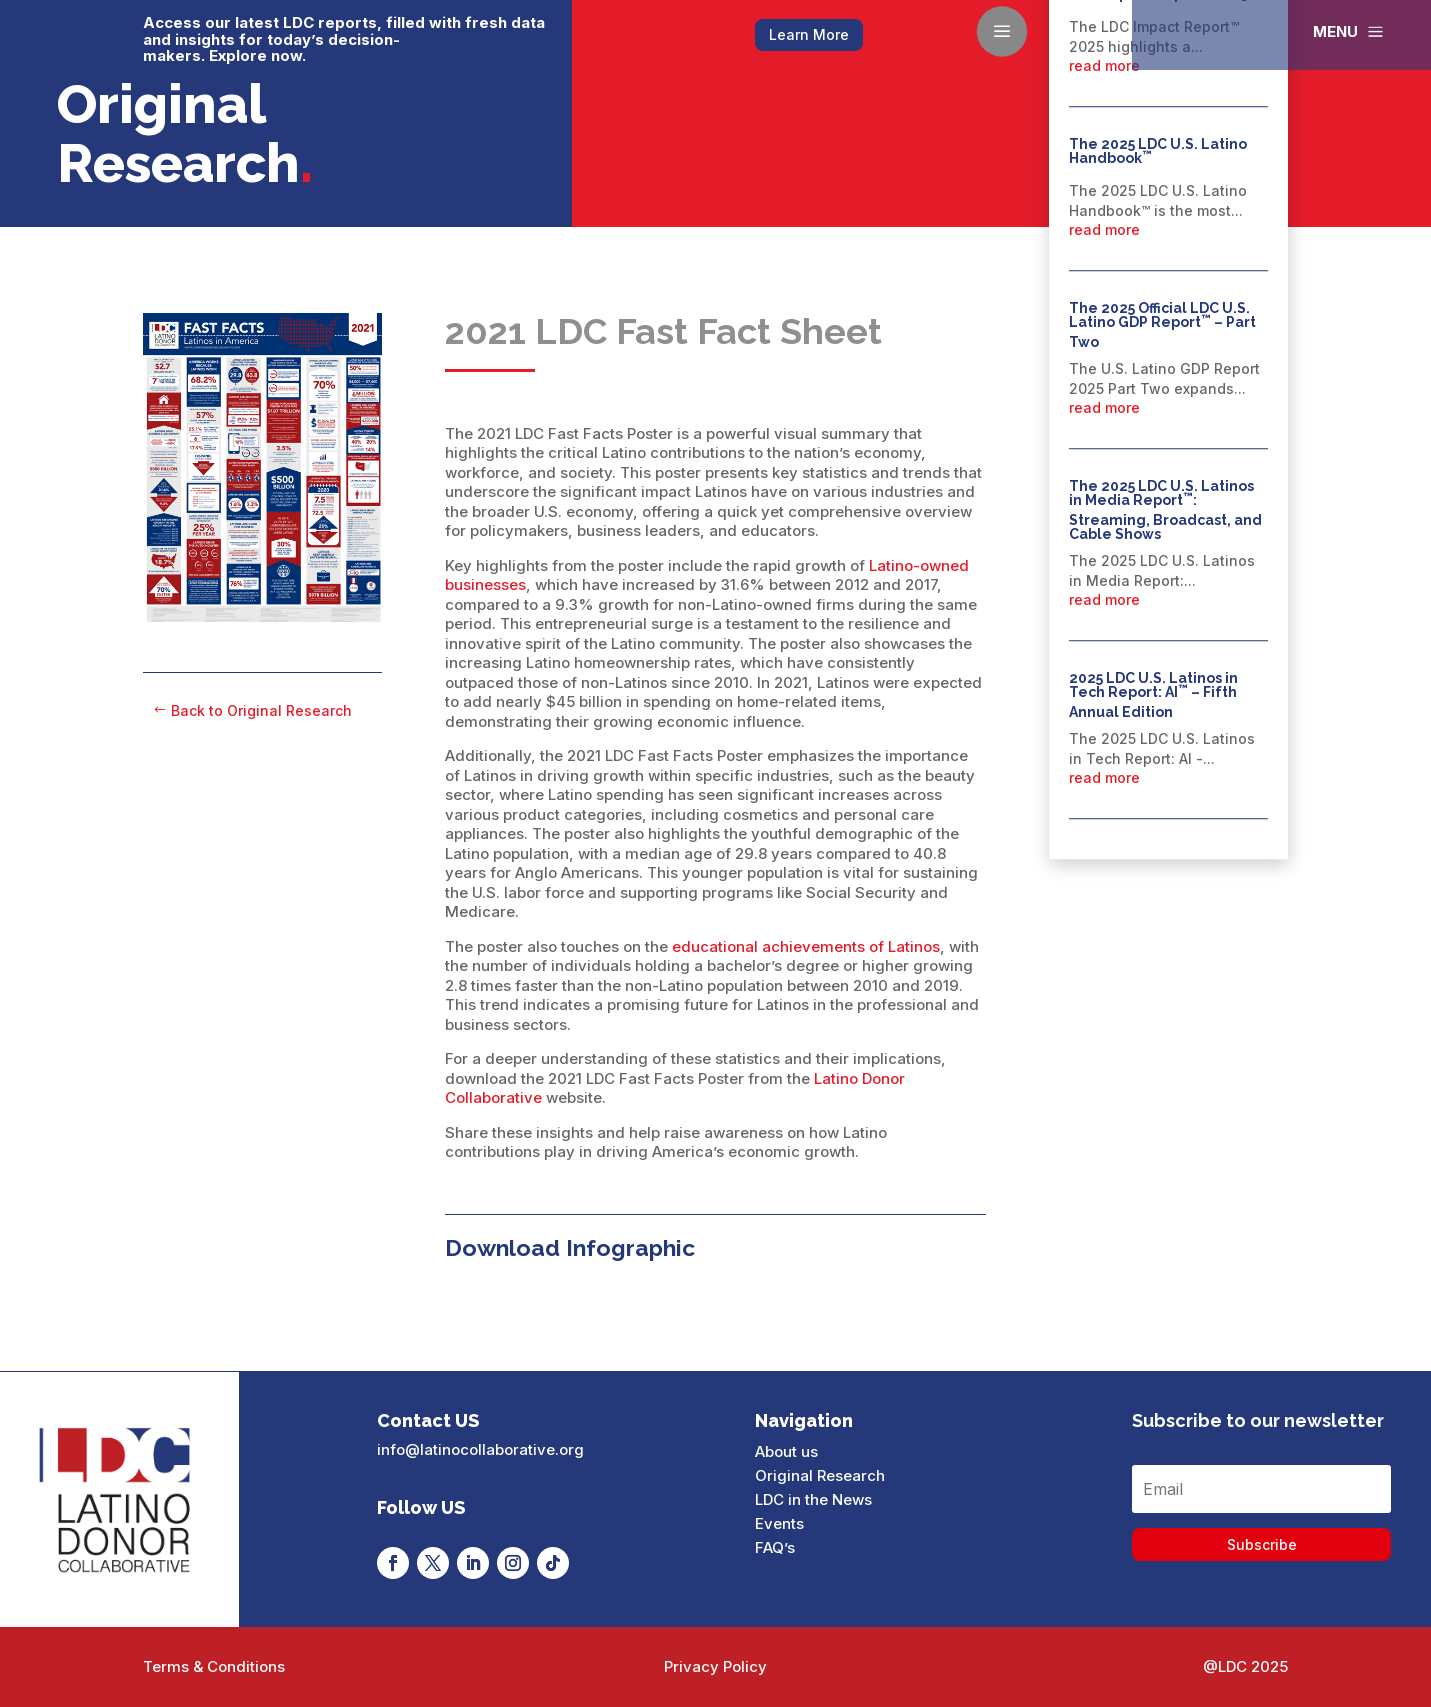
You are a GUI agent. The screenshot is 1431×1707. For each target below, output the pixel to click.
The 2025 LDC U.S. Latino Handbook (1158, 151)
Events (779, 1523)
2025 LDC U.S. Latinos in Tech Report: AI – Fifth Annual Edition (1153, 695)
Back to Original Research (261, 710)
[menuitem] (1350, 31)
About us (786, 1451)
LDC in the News (813, 1499)
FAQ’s (775, 1547)
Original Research (820, 1475)
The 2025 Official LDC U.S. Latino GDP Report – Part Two (1162, 325)
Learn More (809, 34)
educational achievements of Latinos (806, 946)
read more (1104, 65)
